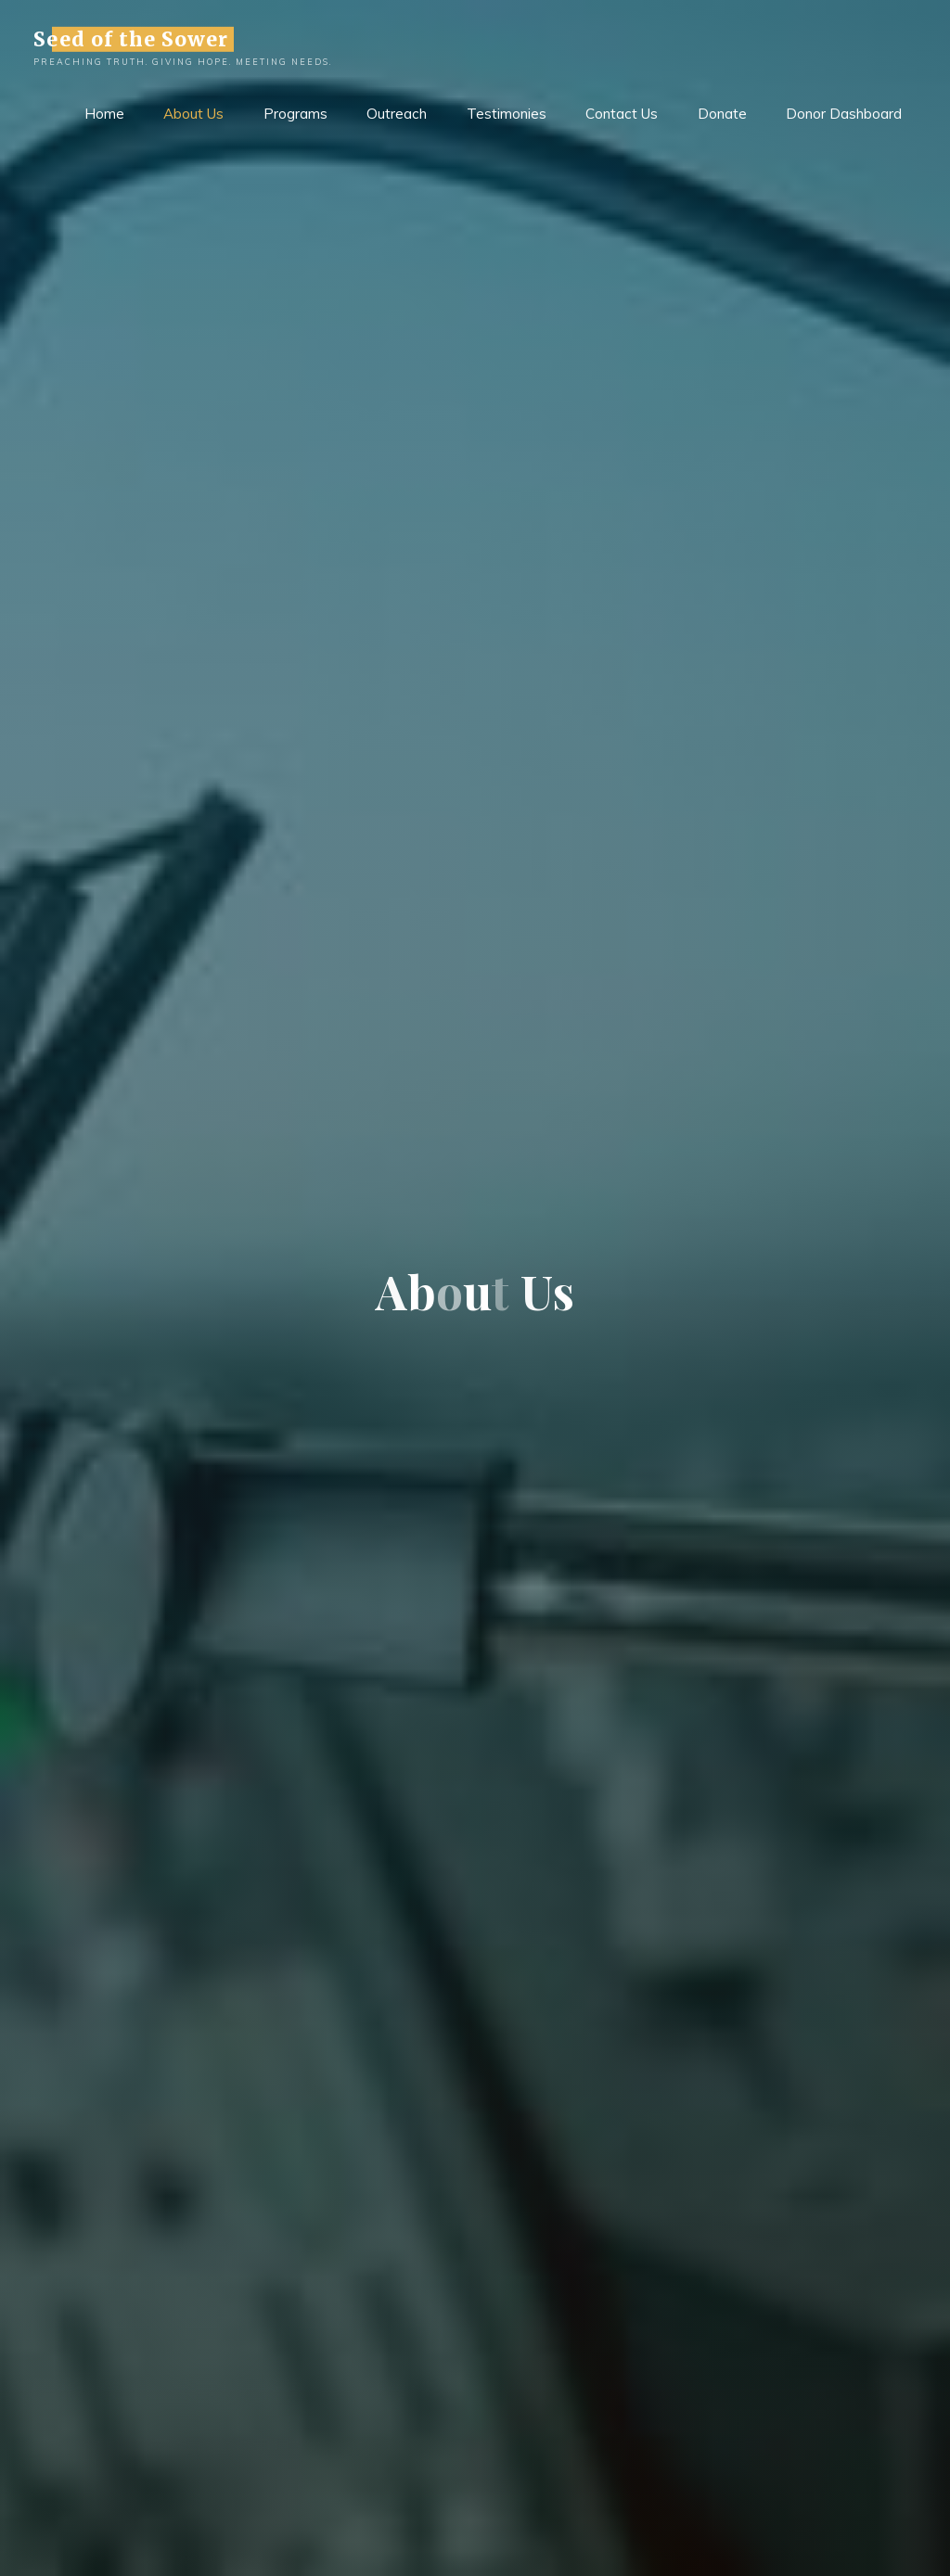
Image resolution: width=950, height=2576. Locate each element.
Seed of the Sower (130, 38)
